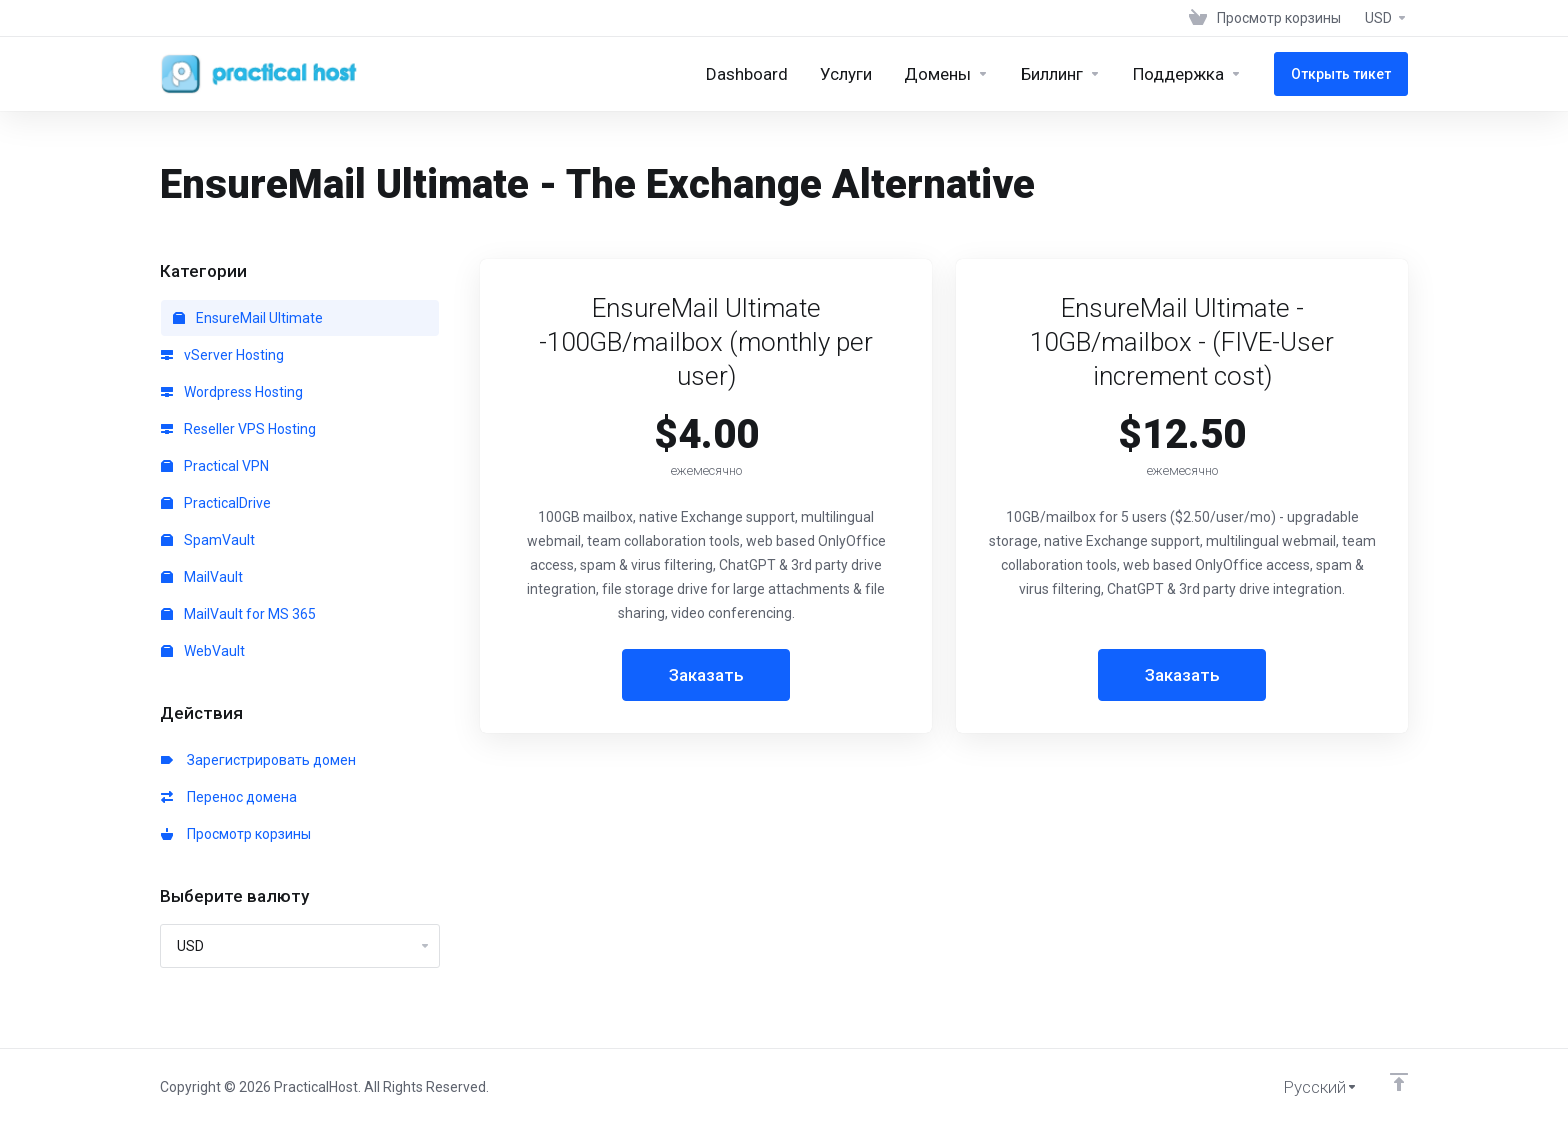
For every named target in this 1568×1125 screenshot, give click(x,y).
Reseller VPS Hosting (238, 429)
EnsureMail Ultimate (248, 318)
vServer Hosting (222, 355)
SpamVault (208, 540)
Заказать (706, 675)
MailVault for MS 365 (238, 614)
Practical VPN (215, 466)
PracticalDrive (216, 503)
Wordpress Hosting (232, 392)
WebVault (203, 651)
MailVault (202, 577)
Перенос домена (229, 797)
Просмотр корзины (236, 834)
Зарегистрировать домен (258, 760)
